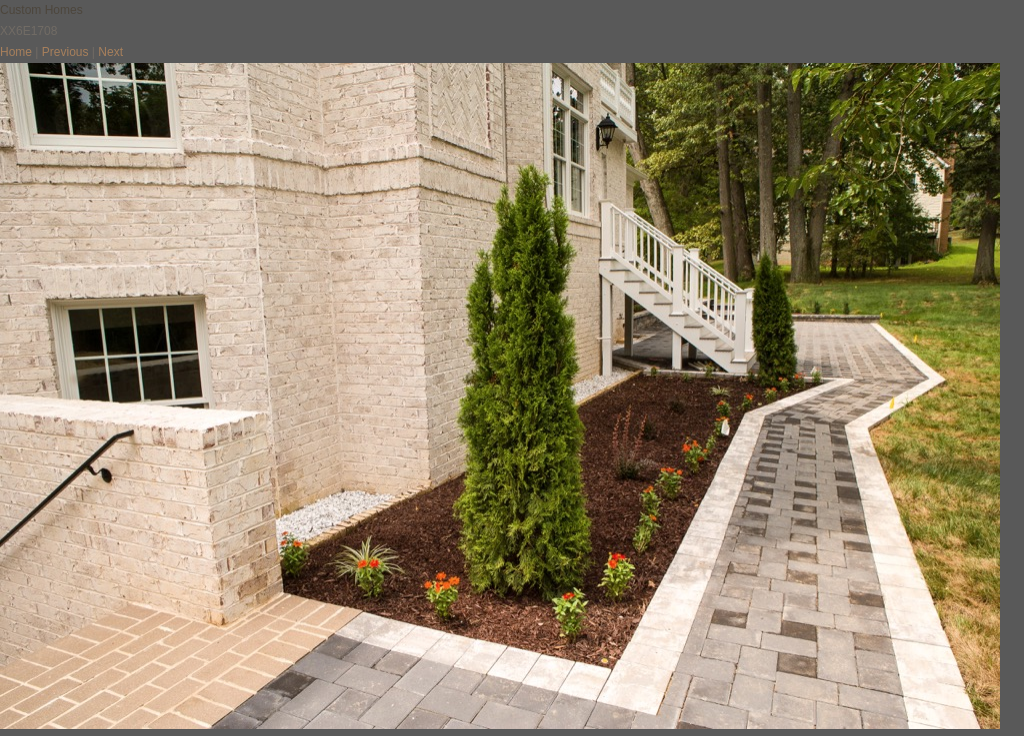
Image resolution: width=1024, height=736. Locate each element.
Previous (65, 52)
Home (16, 52)
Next (110, 52)
